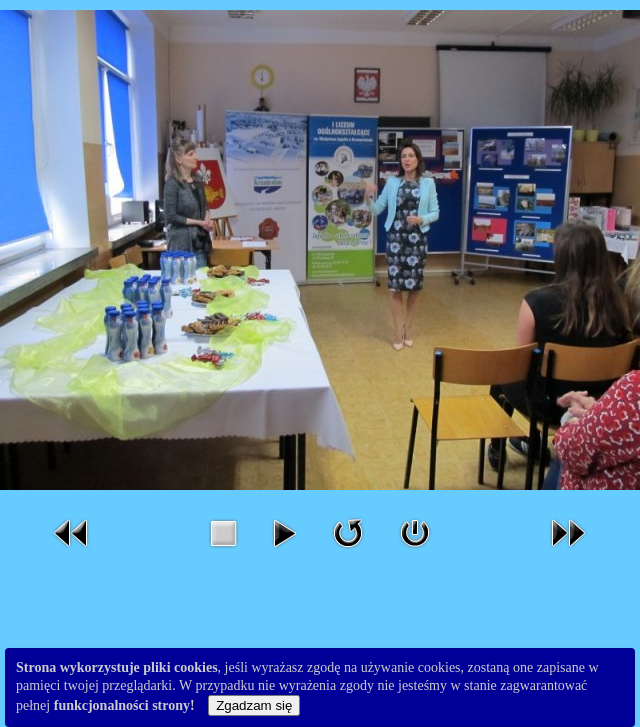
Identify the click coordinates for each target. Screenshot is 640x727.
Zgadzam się (254, 705)
